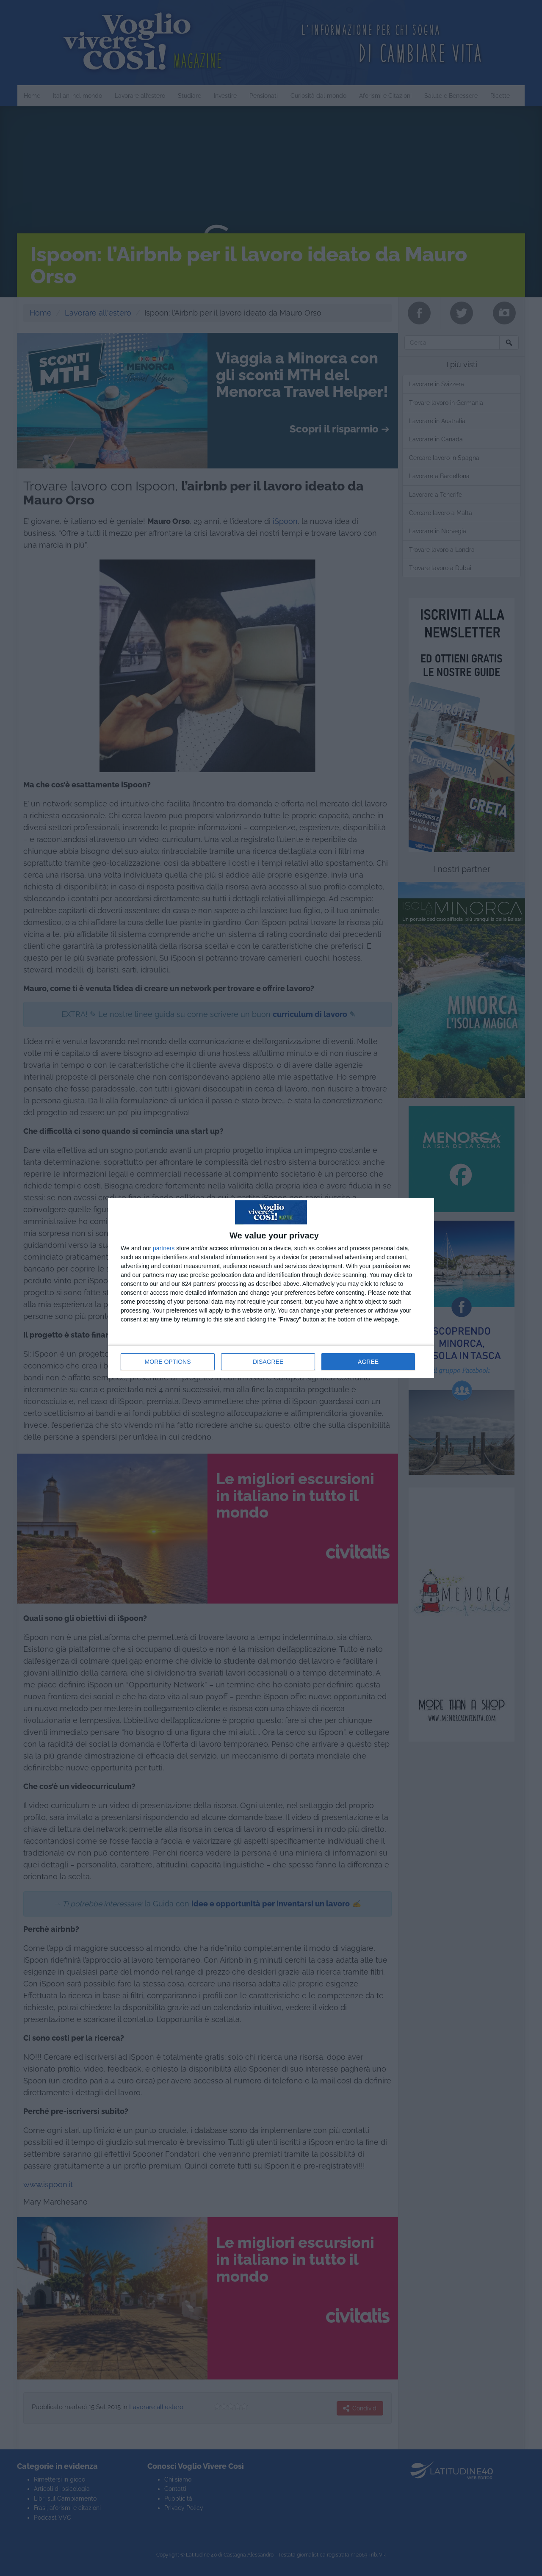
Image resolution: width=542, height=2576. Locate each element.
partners (163, 1248)
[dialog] (271, 1288)
